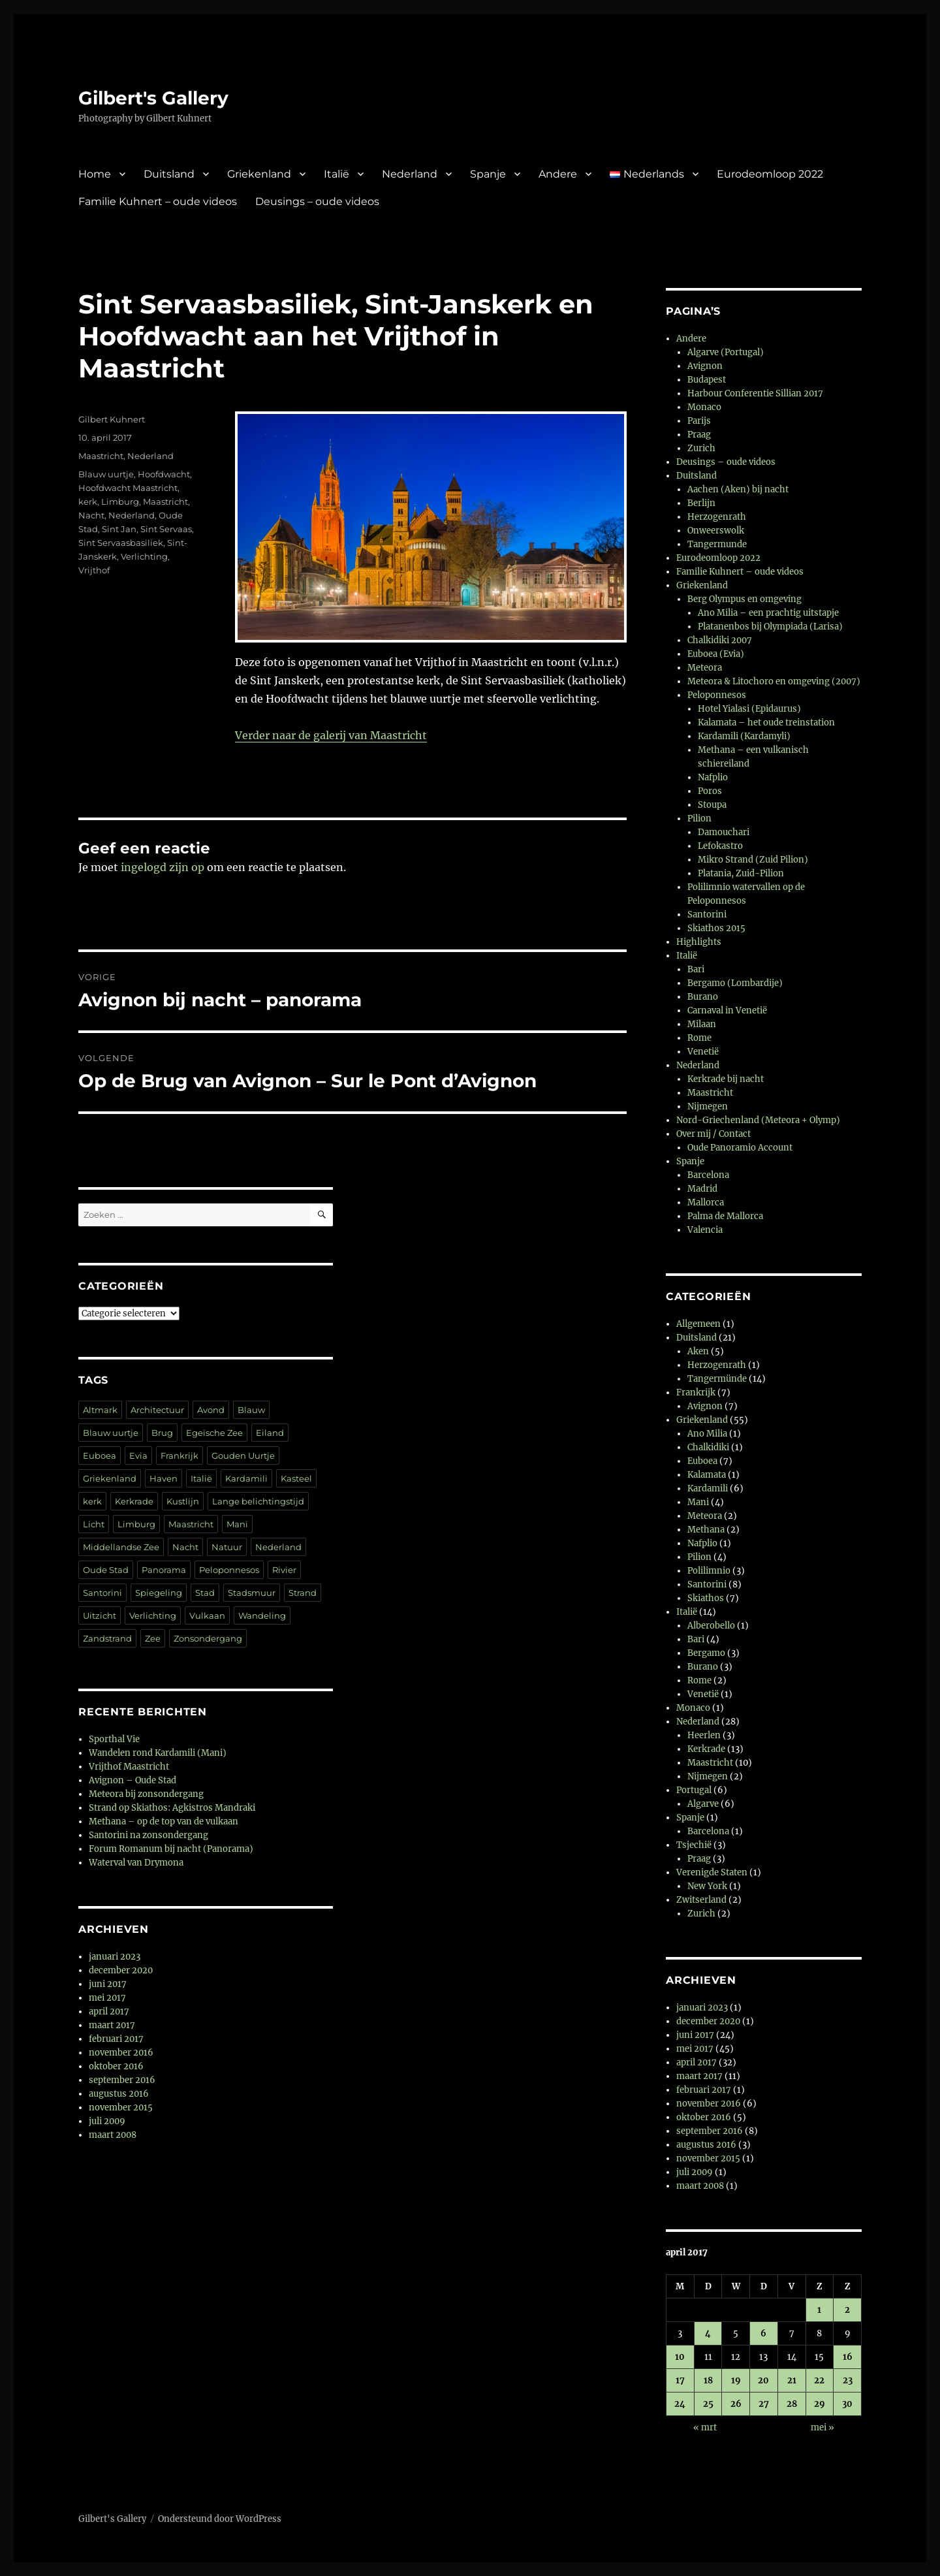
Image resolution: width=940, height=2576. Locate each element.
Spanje (488, 174)
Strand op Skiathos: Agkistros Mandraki (172, 1807)
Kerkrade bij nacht (725, 1079)
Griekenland (259, 174)
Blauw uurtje (106, 474)
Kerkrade (134, 1501)
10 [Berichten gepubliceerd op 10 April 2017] (680, 2356)
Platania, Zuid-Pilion (741, 873)
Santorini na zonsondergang (148, 1835)
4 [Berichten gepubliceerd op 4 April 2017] (708, 2333)
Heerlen (704, 1735)
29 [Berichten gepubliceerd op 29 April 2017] (819, 2403)
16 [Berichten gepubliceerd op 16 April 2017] (848, 2356)
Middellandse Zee (121, 1547)
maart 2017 (112, 2025)
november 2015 (121, 2107)
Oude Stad (106, 1570)
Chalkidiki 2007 (719, 640)
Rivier (284, 1570)
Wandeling (262, 1615)
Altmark (100, 1410)
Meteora (704, 667)
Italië (336, 174)
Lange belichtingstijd (258, 1501)
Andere (558, 174)
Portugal (694, 1790)
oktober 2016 (116, 2066)
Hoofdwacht (164, 474)
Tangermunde (717, 544)
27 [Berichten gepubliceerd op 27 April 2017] (764, 2403)
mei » (822, 2427)
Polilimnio (708, 1570)
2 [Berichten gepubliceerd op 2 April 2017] (847, 2309)
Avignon (705, 366)
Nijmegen (707, 1106)
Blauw (251, 1410)
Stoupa (712, 804)
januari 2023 (114, 1956)
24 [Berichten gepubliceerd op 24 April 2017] (679, 2403)
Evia (138, 1455)
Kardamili (246, 1478)
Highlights (698, 941)
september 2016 (122, 2080)
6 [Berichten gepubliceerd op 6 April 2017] (763, 2333)
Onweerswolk (715, 530)
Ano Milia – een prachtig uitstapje (768, 612)
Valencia (705, 1229)
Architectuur (157, 1410)
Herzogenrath (716, 516)
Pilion (699, 818)
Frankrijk (179, 1455)
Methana (706, 1529)
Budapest (706, 379)
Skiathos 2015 (716, 928)
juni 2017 (108, 1984)
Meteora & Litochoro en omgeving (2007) (773, 681)
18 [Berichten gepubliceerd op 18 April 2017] (708, 2380)
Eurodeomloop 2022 (770, 174)
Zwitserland (701, 1899)
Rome (699, 1037)
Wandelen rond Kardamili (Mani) (158, 1752)
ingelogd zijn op (162, 867)
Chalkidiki (708, 1447)
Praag (699, 434)
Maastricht (100, 456)
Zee (153, 1638)
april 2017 (109, 2011)
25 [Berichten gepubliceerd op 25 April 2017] (708, 2403)
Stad (205, 1592)
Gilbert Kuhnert (111, 419)
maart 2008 (112, 2134)
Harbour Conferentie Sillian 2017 (755, 393)
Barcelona (708, 1175)
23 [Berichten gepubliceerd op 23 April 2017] (848, 2380)
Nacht (91, 515)
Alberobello (711, 1625)
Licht (93, 1524)
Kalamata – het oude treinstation (766, 722)
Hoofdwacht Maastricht (128, 488)
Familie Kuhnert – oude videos (157, 201)
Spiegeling (158, 1592)
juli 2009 (107, 2121)
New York (707, 1886)
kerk (87, 501)
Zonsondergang (208, 1638)
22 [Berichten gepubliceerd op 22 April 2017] (819, 2380)
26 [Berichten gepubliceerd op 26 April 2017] (736, 2403)
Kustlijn (182, 1501)
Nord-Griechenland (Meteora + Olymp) (758, 1120)
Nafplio (713, 777)
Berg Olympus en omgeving (744, 599)
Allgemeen (698, 1323)
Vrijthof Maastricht (129, 1766)
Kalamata (706, 1474)
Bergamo (706, 1653)
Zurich (701, 448)
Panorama (164, 1570)
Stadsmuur (251, 1592)
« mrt (705, 2427)
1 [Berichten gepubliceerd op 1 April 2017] (819, 2309)
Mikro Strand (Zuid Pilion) (753, 859)
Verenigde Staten (711, 1872)
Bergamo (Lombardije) (735, 983)
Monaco (704, 407)
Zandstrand (107, 1638)
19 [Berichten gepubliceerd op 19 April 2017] (736, 2380)
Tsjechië (694, 1845)
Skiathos (705, 1598)
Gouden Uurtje (243, 1455)
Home (94, 174)
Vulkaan (207, 1615)
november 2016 (121, 2052)
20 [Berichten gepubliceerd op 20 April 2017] (763, 2380)
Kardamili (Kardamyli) (744, 736)
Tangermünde (717, 1378)
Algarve (703, 1803)
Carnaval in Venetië (727, 1010)
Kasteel (296, 1478)
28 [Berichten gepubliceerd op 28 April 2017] (792, 2403)
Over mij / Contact (713, 1133)
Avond (211, 1410)
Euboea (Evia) (715, 654)
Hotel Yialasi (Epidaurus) (749, 708)
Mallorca (705, 1202)
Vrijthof (94, 570)
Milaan (701, 1024)
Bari (695, 969)
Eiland (270, 1432)
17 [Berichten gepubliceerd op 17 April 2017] (680, 2380)
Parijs (699, 420)
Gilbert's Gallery (153, 98)
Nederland (409, 174)
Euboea (99, 1455)
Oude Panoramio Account (739, 1147)
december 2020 (121, 1970)
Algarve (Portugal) (725, 352)
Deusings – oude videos (317, 201)
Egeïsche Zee (214, 1432)
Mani (237, 1524)
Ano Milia (707, 1433)
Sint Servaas (166, 529)
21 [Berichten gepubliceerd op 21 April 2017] (791, 2380)
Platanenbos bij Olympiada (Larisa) (770, 626)
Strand (303, 1592)
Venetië (703, 1051)
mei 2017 (107, 1997)
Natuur (227, 1547)
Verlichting (144, 556)
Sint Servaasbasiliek (120, 542)
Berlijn (701, 503)
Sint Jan (119, 529)
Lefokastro (720, 845)
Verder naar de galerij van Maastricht (331, 735)
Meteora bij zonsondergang (146, 1794)
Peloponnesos (229, 1570)
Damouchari (723, 832)
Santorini (102, 1592)
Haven (163, 1478)
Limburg (120, 501)
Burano (702, 996)
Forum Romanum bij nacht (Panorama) (171, 1848)
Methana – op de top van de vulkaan (163, 1821)
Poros (710, 791)
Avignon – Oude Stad (132, 1780)
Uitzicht (99, 1615)
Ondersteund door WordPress (219, 2518)
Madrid (702, 1188)
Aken (698, 1351)
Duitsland (169, 174)
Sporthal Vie (114, 1739)
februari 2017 (116, 2038)
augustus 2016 (119, 2093)
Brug (162, 1432)
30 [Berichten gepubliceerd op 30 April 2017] (847, 2403)
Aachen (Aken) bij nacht (738, 489)
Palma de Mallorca (725, 1216)
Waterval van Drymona (136, 1862)
